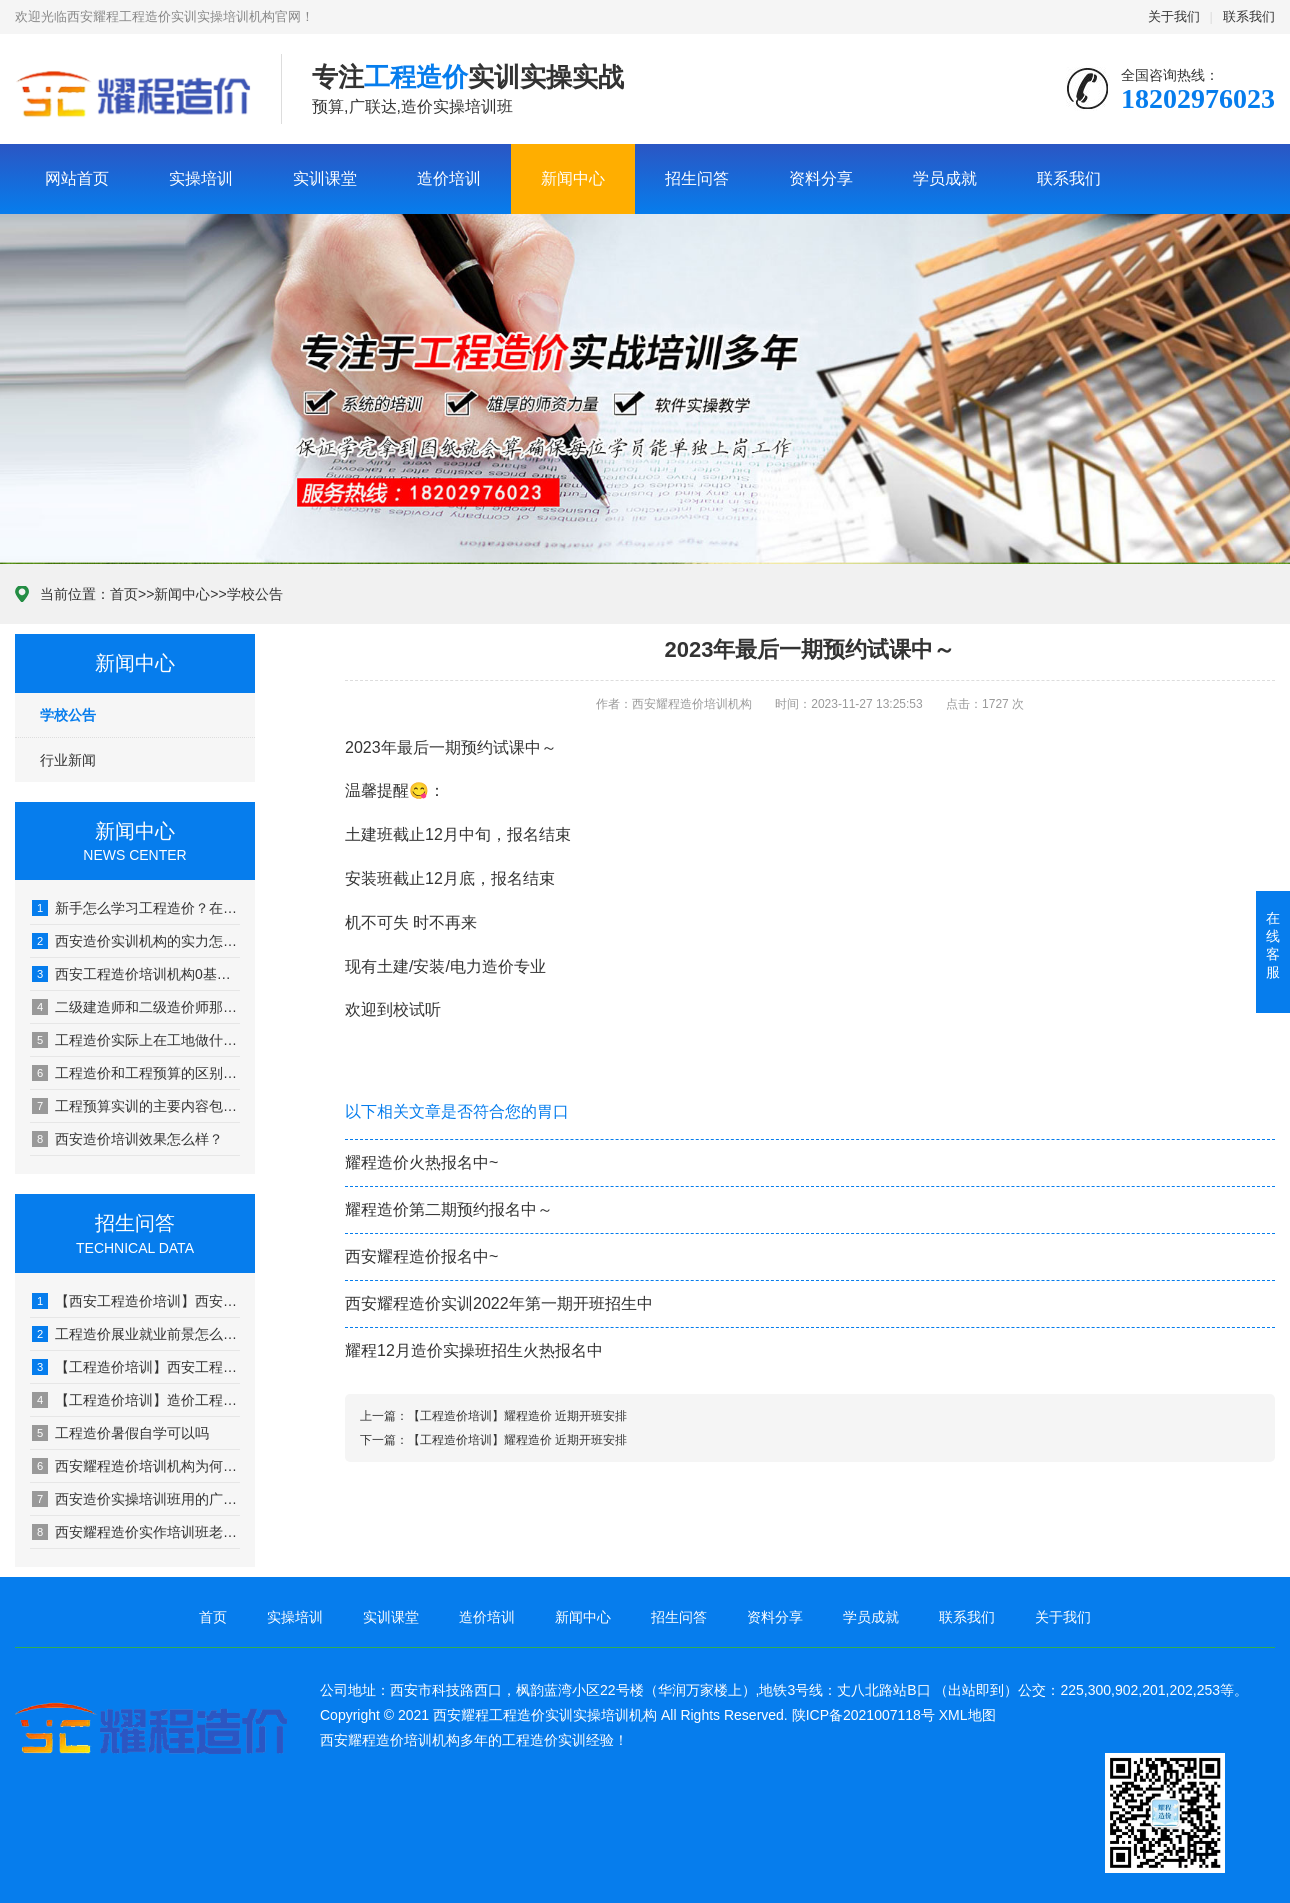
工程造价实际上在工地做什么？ (136, 1040)
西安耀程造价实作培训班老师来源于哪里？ (136, 1532)
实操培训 (201, 178)
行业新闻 (68, 760)
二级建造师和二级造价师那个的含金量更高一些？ (136, 1007)
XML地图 (967, 1715)
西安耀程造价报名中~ (421, 1256)
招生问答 (697, 178)
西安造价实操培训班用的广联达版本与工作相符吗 (136, 1499)
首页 (124, 594)
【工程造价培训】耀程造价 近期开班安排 (517, 1416)
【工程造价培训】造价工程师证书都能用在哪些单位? (136, 1400)
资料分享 (821, 178)
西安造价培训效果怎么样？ (127, 1139)
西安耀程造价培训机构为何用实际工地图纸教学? (136, 1466)
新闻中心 (573, 178)
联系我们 (1249, 16)
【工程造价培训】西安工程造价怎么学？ (136, 1367)
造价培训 (449, 178)
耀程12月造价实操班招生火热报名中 (474, 1350)
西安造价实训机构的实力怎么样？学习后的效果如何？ (136, 941)
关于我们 (1174, 16)
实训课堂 (325, 178)
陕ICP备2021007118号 (863, 1715)
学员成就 (945, 178)
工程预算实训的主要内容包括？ (136, 1106)
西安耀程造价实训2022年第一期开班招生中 (499, 1303)
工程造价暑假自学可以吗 (120, 1433)
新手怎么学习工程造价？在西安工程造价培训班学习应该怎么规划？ (136, 908)
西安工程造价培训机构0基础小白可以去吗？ (136, 974)
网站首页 (77, 178)
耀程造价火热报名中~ (421, 1162)
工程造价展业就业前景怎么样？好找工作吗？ (136, 1334)
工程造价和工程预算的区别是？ (136, 1073)
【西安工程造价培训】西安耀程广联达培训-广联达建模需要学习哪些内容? (136, 1301)
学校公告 (255, 594)
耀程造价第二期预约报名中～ (449, 1209)
